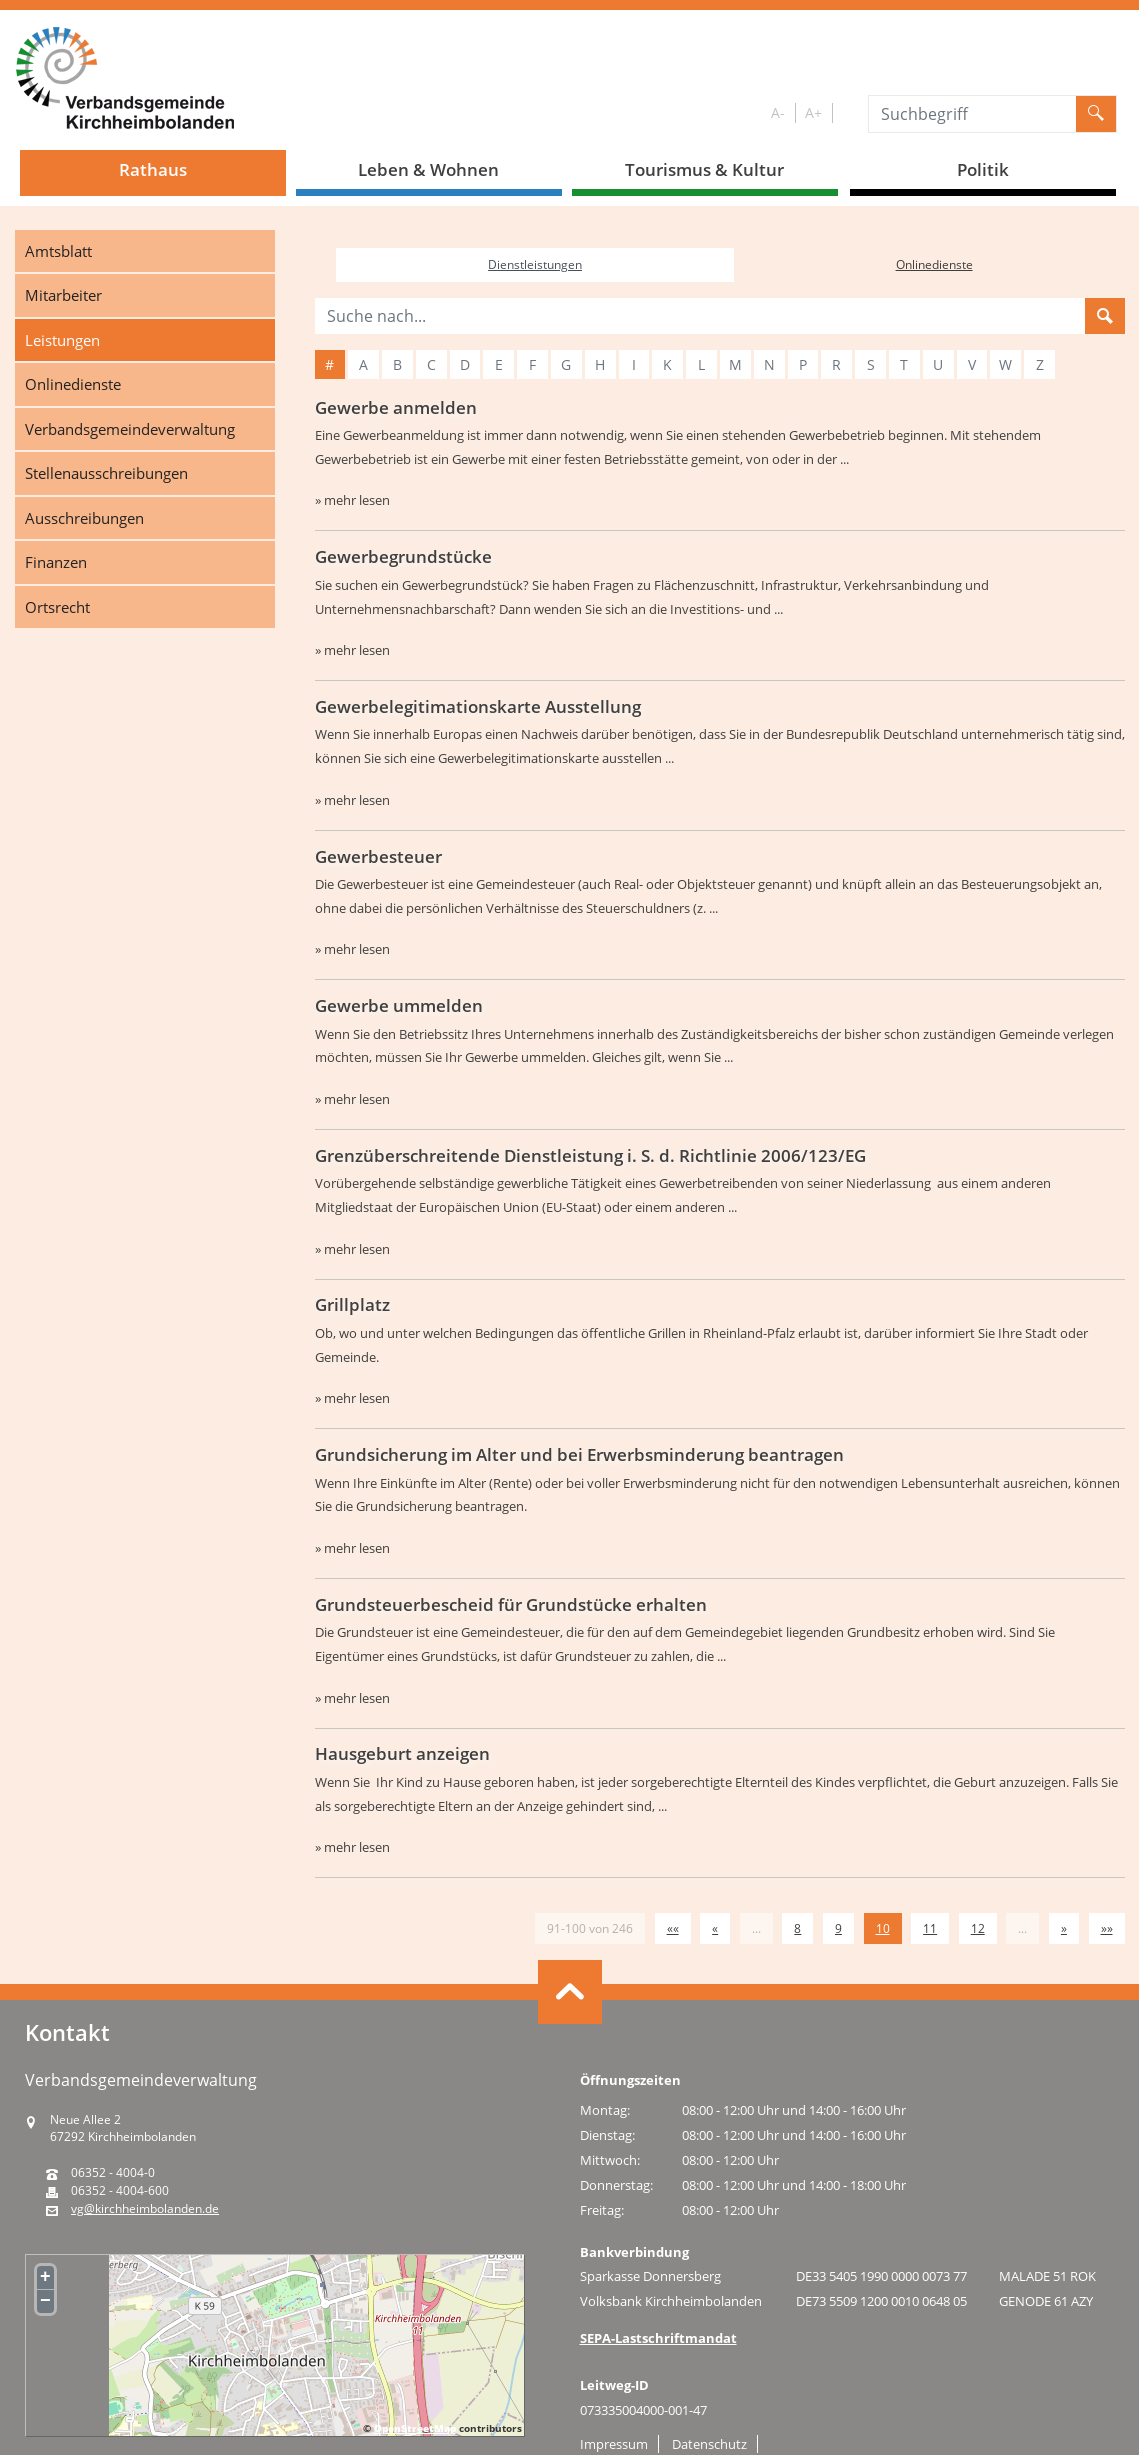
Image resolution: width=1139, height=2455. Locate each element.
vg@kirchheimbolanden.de (145, 2209)
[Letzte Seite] (1107, 1928)
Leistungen (62, 340)
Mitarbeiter (63, 295)
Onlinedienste (73, 384)
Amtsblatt (58, 251)
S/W (846, 113)
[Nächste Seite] (1064, 1928)
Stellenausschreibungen (106, 473)
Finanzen (56, 562)
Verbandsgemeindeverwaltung (130, 429)
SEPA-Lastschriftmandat (658, 2338)
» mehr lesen (352, 500)
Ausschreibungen (84, 518)
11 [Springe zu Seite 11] (930, 1928)
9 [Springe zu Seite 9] (838, 1928)
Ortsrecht (57, 607)
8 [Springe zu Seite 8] (797, 1928)
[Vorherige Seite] (715, 1928)
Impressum (614, 2444)
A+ (813, 112)
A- (778, 112)
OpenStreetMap (415, 2428)
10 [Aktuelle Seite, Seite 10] (883, 1928)
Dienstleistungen (535, 264)
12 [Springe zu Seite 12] (978, 1928)
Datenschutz (709, 2444)
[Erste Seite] (673, 1928)
